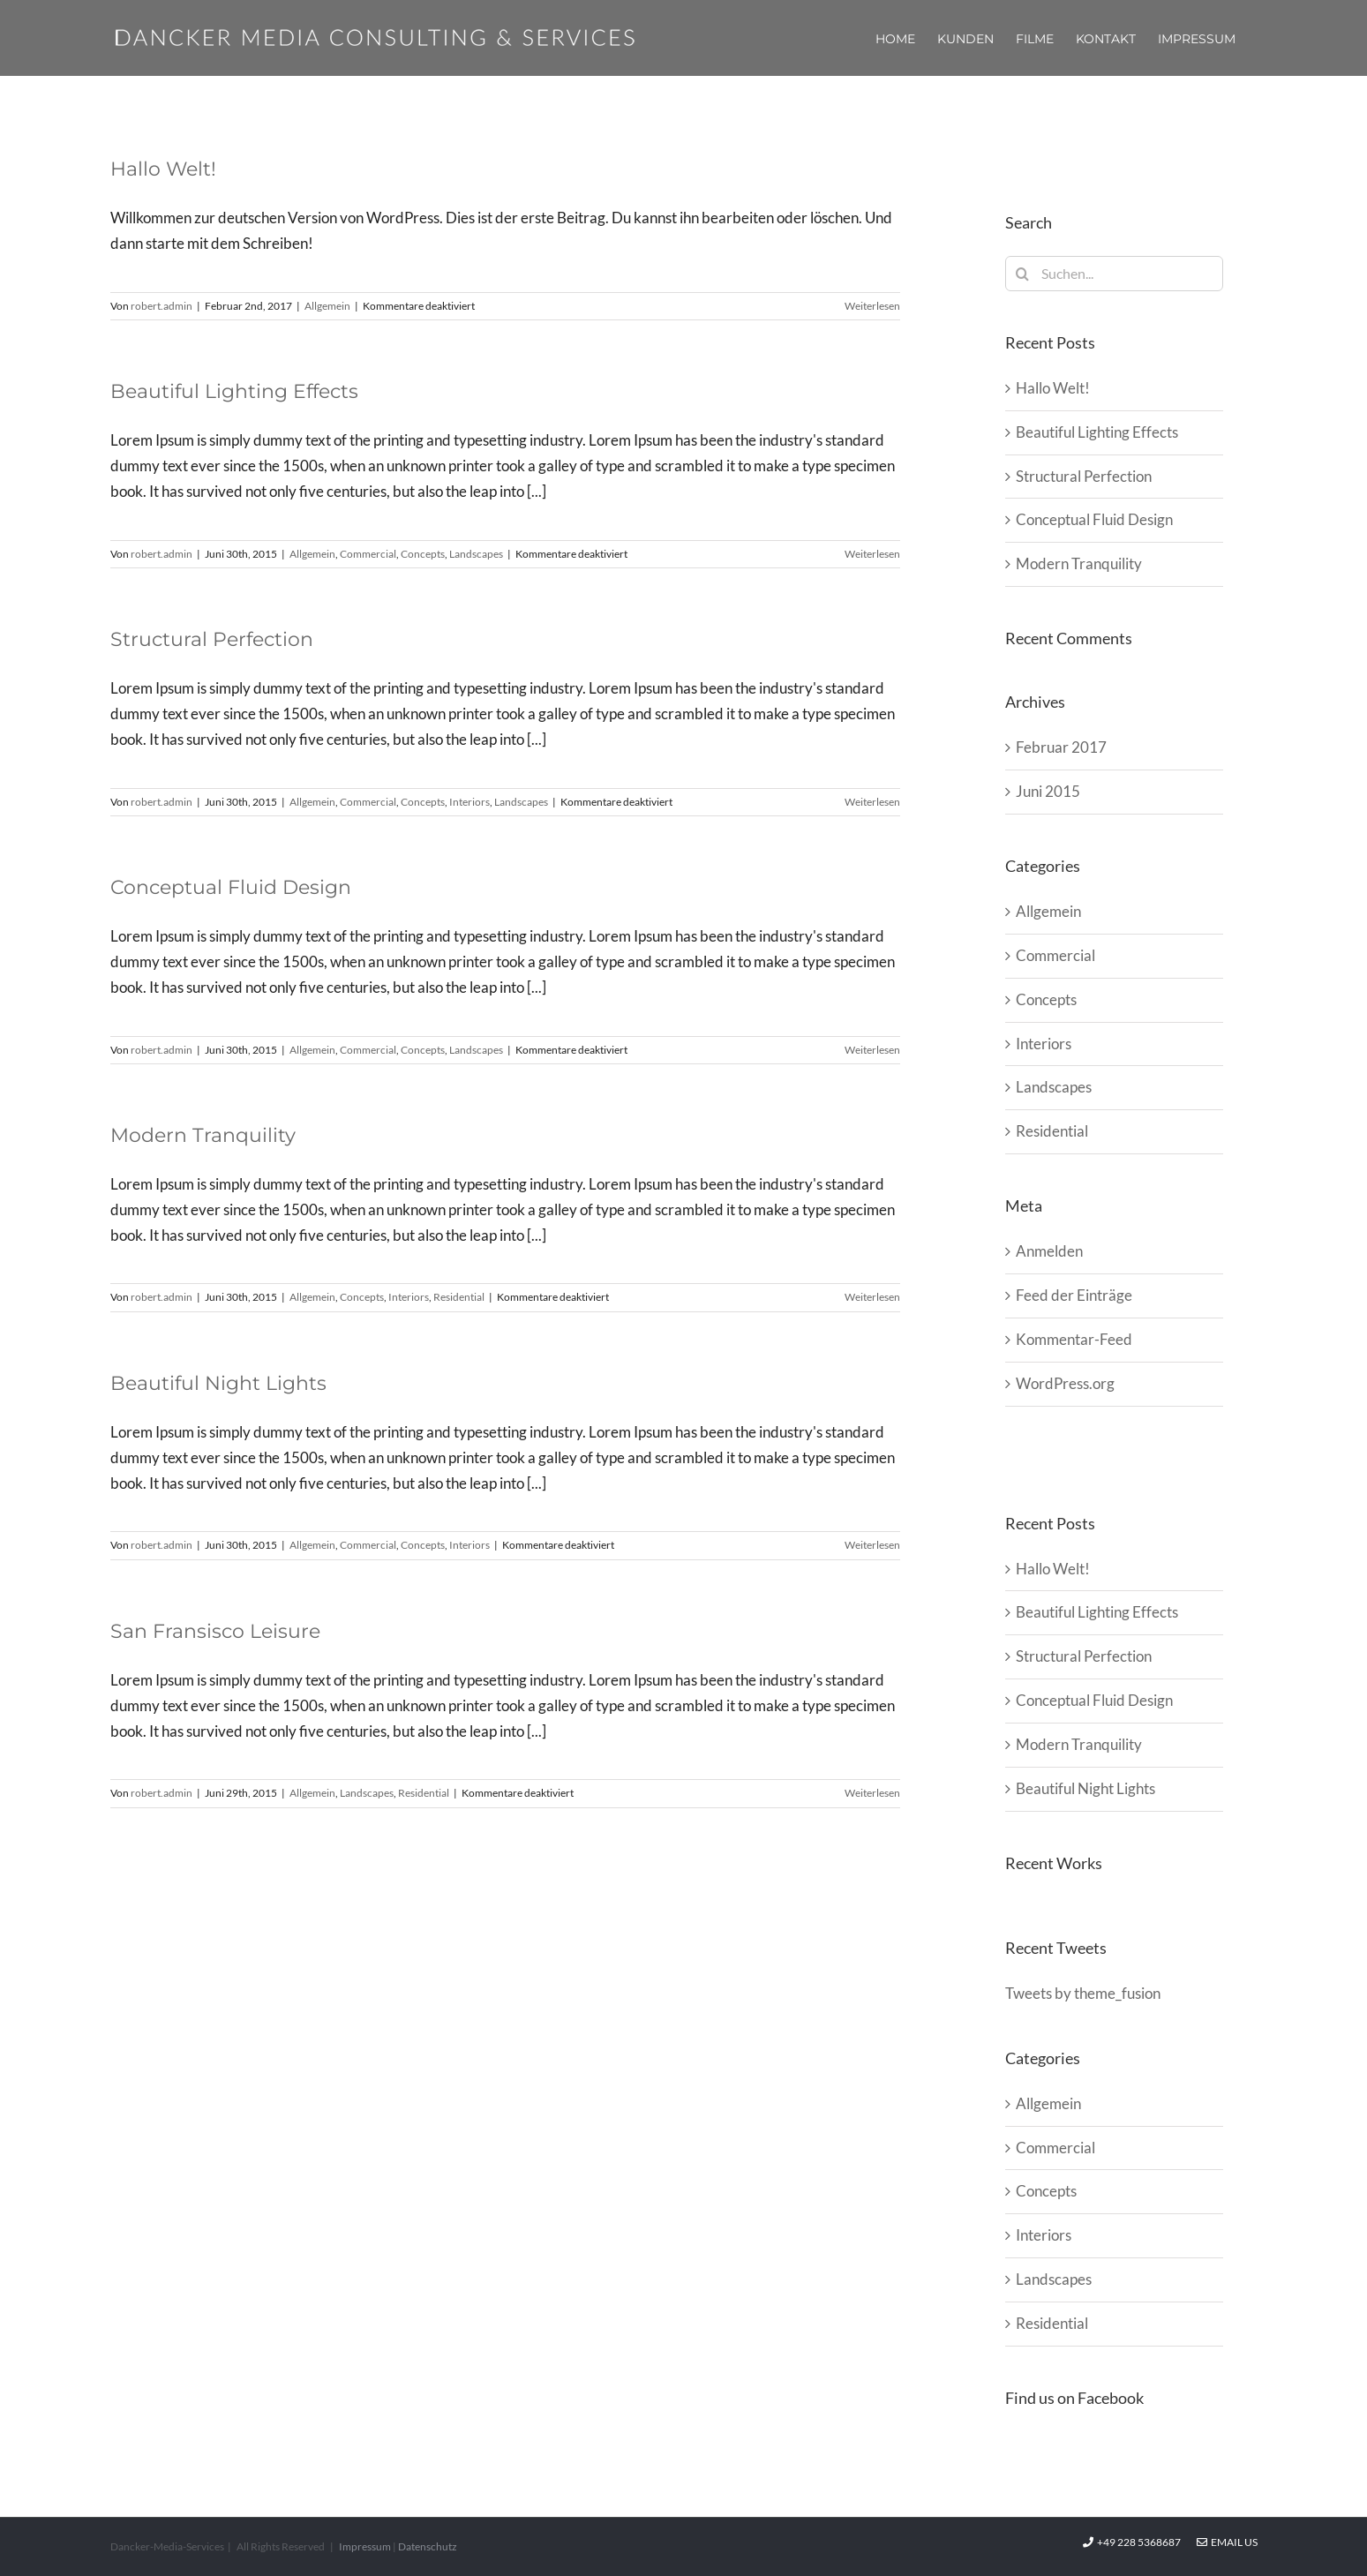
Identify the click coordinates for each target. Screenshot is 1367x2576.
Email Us (1227, 2542)
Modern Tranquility (203, 1135)
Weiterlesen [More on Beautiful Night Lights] (872, 1544)
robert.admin (161, 305)
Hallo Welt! (163, 169)
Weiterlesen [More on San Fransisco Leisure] (872, 1792)
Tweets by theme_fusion (1082, 1993)
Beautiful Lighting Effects (234, 391)
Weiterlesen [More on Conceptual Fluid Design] (872, 1049)
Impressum (365, 2546)
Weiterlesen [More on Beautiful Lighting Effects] (872, 553)
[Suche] (1022, 273)
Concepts (423, 553)
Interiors (469, 801)
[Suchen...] (1114, 273)
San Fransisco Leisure (215, 1631)
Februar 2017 (1061, 747)
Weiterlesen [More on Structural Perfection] (872, 801)
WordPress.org (1065, 1383)
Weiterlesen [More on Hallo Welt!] (872, 305)
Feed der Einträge (1074, 1295)
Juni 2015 (1048, 791)
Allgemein (327, 305)
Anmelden (1049, 1251)
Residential (458, 1296)
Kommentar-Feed (1074, 1339)
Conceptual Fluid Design (230, 887)
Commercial (368, 553)
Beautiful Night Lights (218, 1383)
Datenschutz (427, 2546)
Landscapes (476, 553)
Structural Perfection (211, 639)
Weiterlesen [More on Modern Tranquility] (872, 1296)
